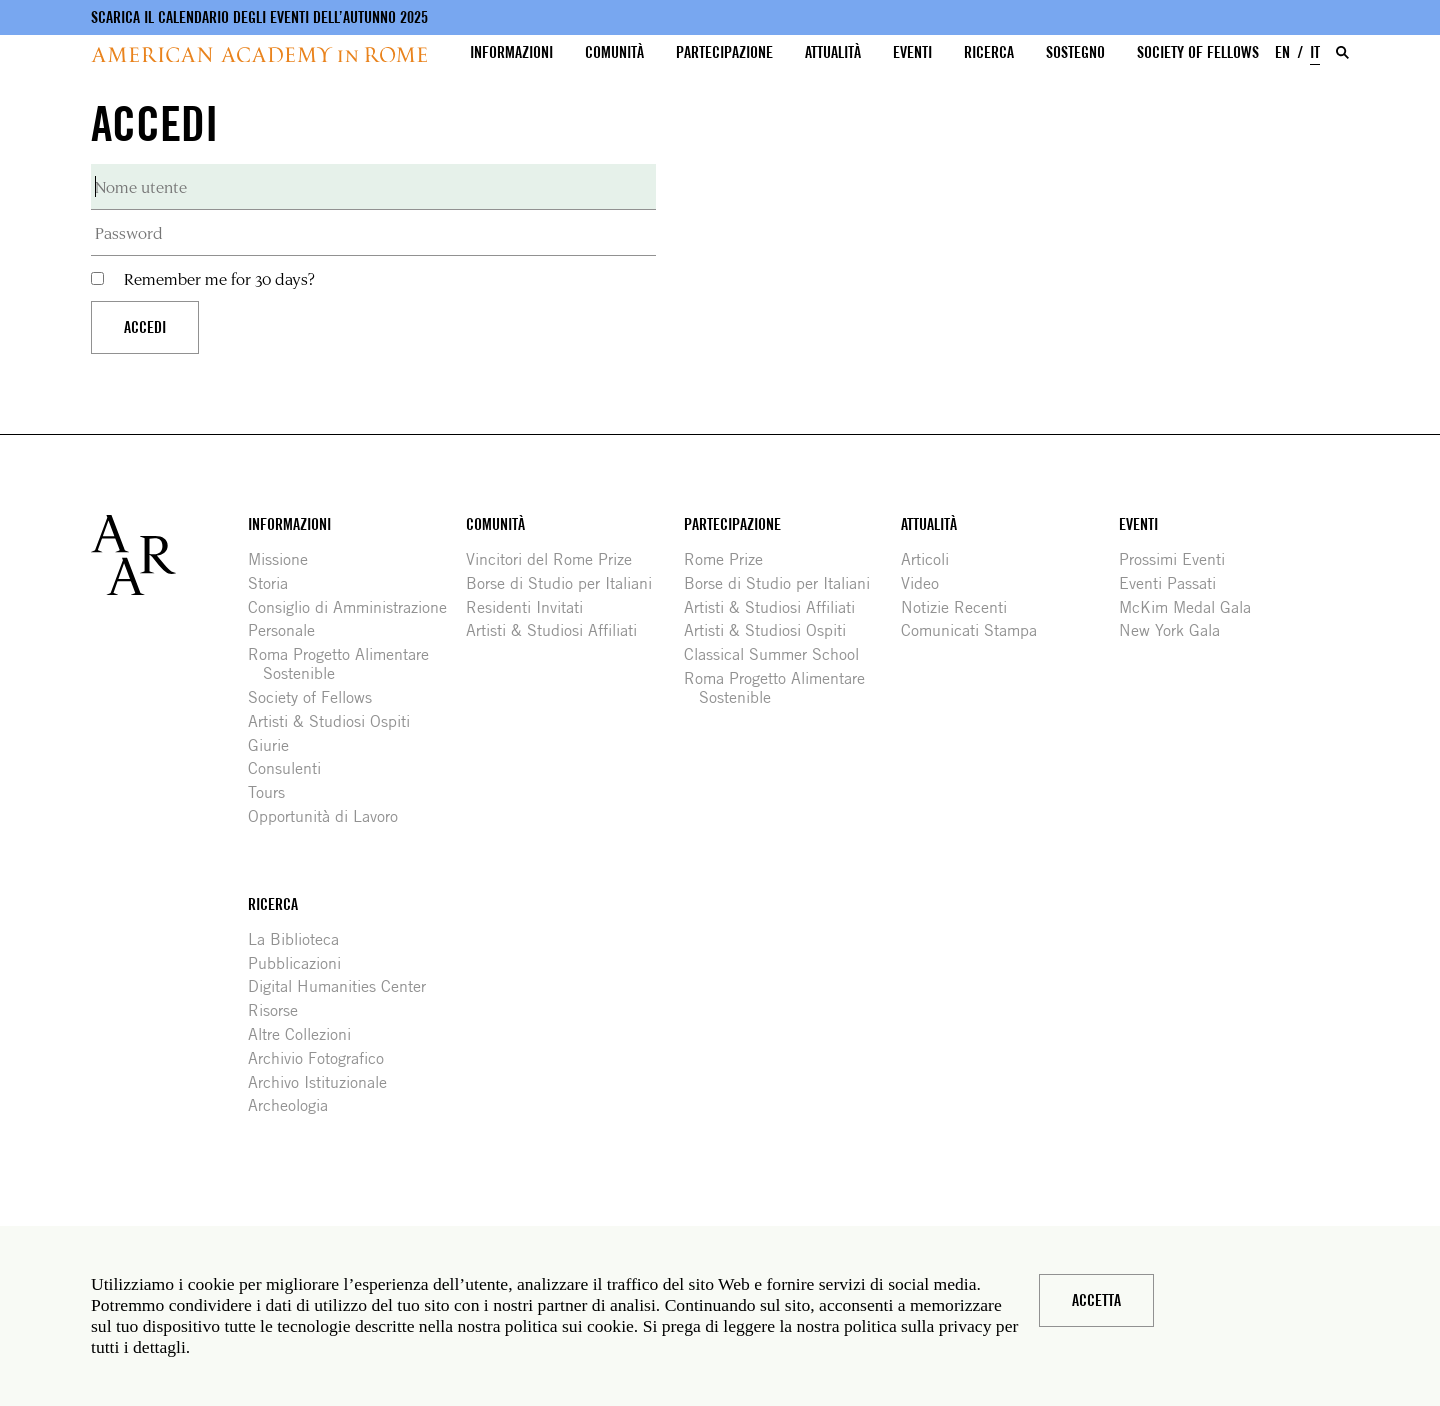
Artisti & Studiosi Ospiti (336, 721)
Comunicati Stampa (976, 630)
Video (927, 583)
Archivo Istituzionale (325, 1082)
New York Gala (1177, 630)
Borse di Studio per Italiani (566, 583)
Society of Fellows (1198, 52)
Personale (289, 630)
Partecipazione (724, 52)
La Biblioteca (301, 939)
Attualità (833, 52)
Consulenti (292, 768)
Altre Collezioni (307, 1034)
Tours (274, 792)
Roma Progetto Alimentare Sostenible (346, 664)
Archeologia (295, 1105)
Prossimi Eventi (1179, 559)
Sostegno (1075, 52)
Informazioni (511, 52)
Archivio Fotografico (323, 1058)
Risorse (280, 1010)
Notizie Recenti (961, 607)
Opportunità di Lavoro (330, 816)
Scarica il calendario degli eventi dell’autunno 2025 (259, 17)
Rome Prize (731, 559)
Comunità (614, 52)
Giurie (276, 745)
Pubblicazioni (302, 963)
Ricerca (989, 52)
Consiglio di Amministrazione (355, 607)
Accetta (1096, 1300)
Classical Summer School (779, 654)
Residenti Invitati (532, 607)
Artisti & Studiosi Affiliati (559, 630)
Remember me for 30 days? (219, 278)
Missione (285, 559)
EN (1282, 52)
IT (1315, 52)
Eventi (912, 52)
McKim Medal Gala (1192, 607)
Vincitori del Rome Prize (556, 559)
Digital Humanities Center (344, 986)
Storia (275, 583)
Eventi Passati (1175, 583)
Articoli (932, 559)
